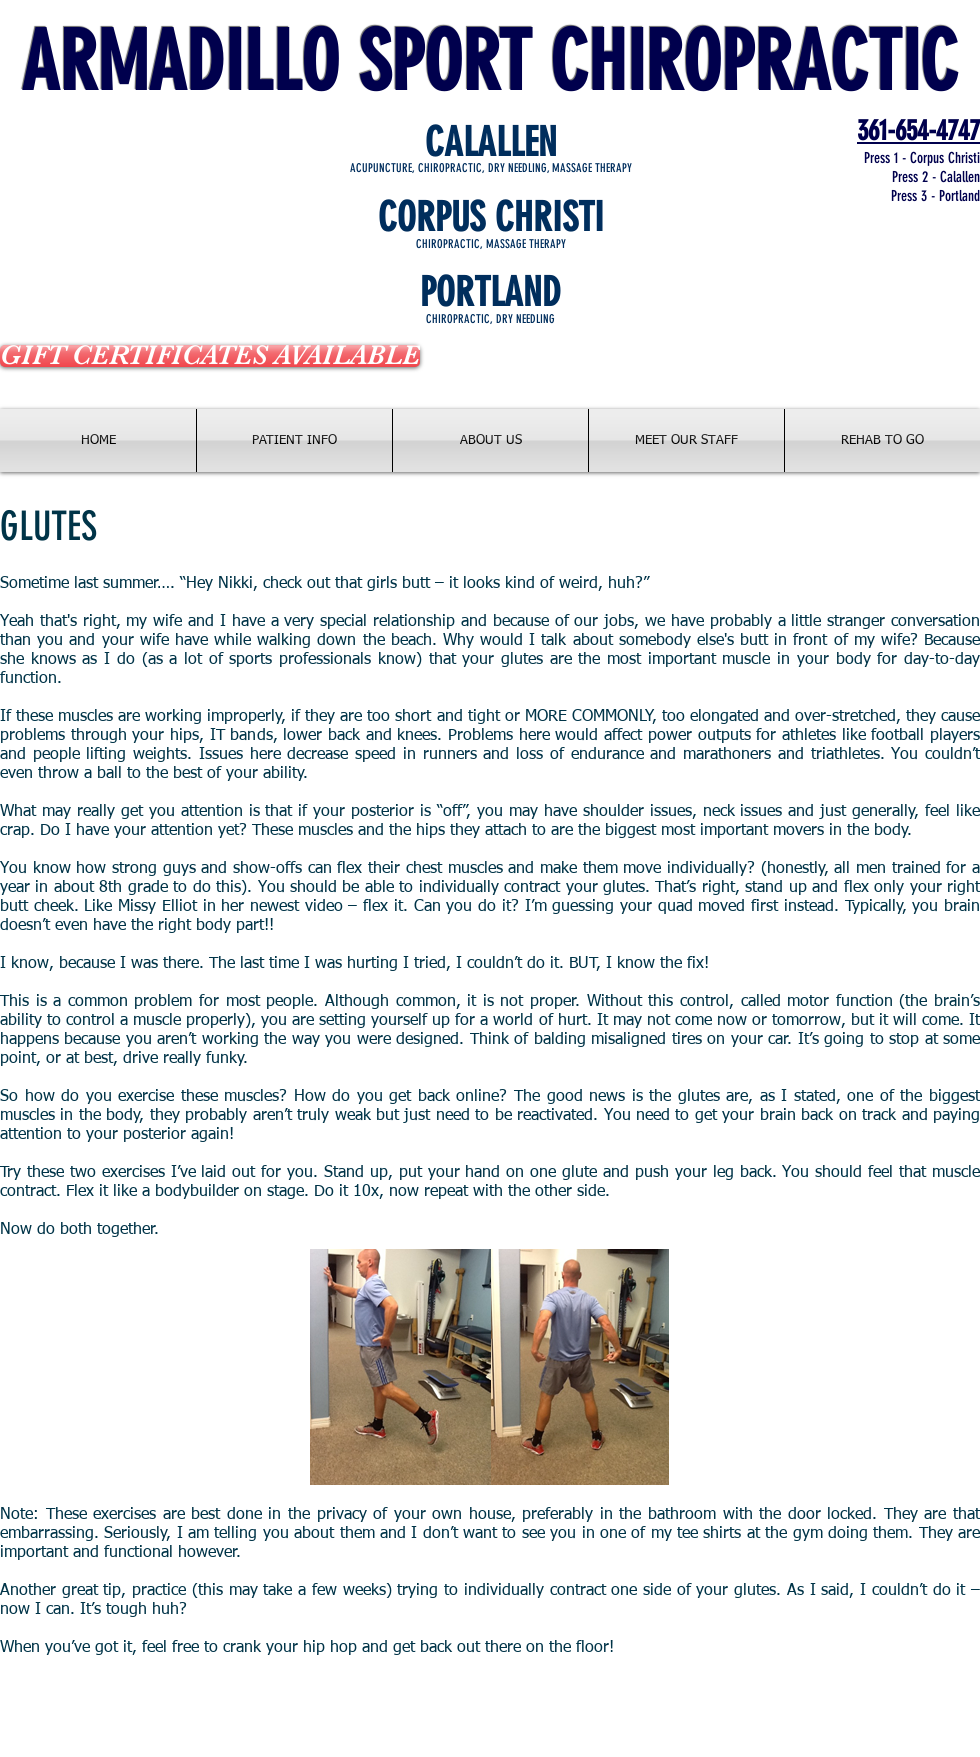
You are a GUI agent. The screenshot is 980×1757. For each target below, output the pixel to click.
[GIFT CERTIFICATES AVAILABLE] (210, 356)
